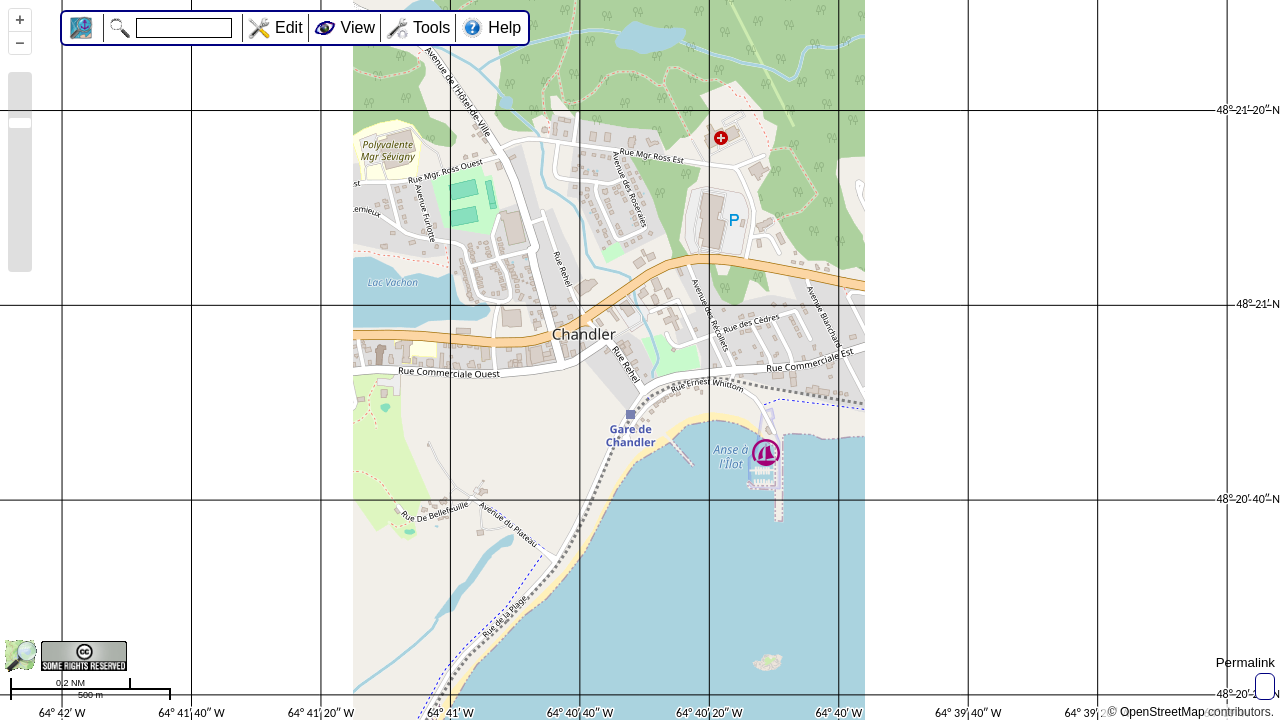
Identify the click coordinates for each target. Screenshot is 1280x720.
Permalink (1245, 662)
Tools (431, 27)
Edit (289, 27)
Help (504, 27)
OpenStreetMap (1162, 712)
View (358, 27)
